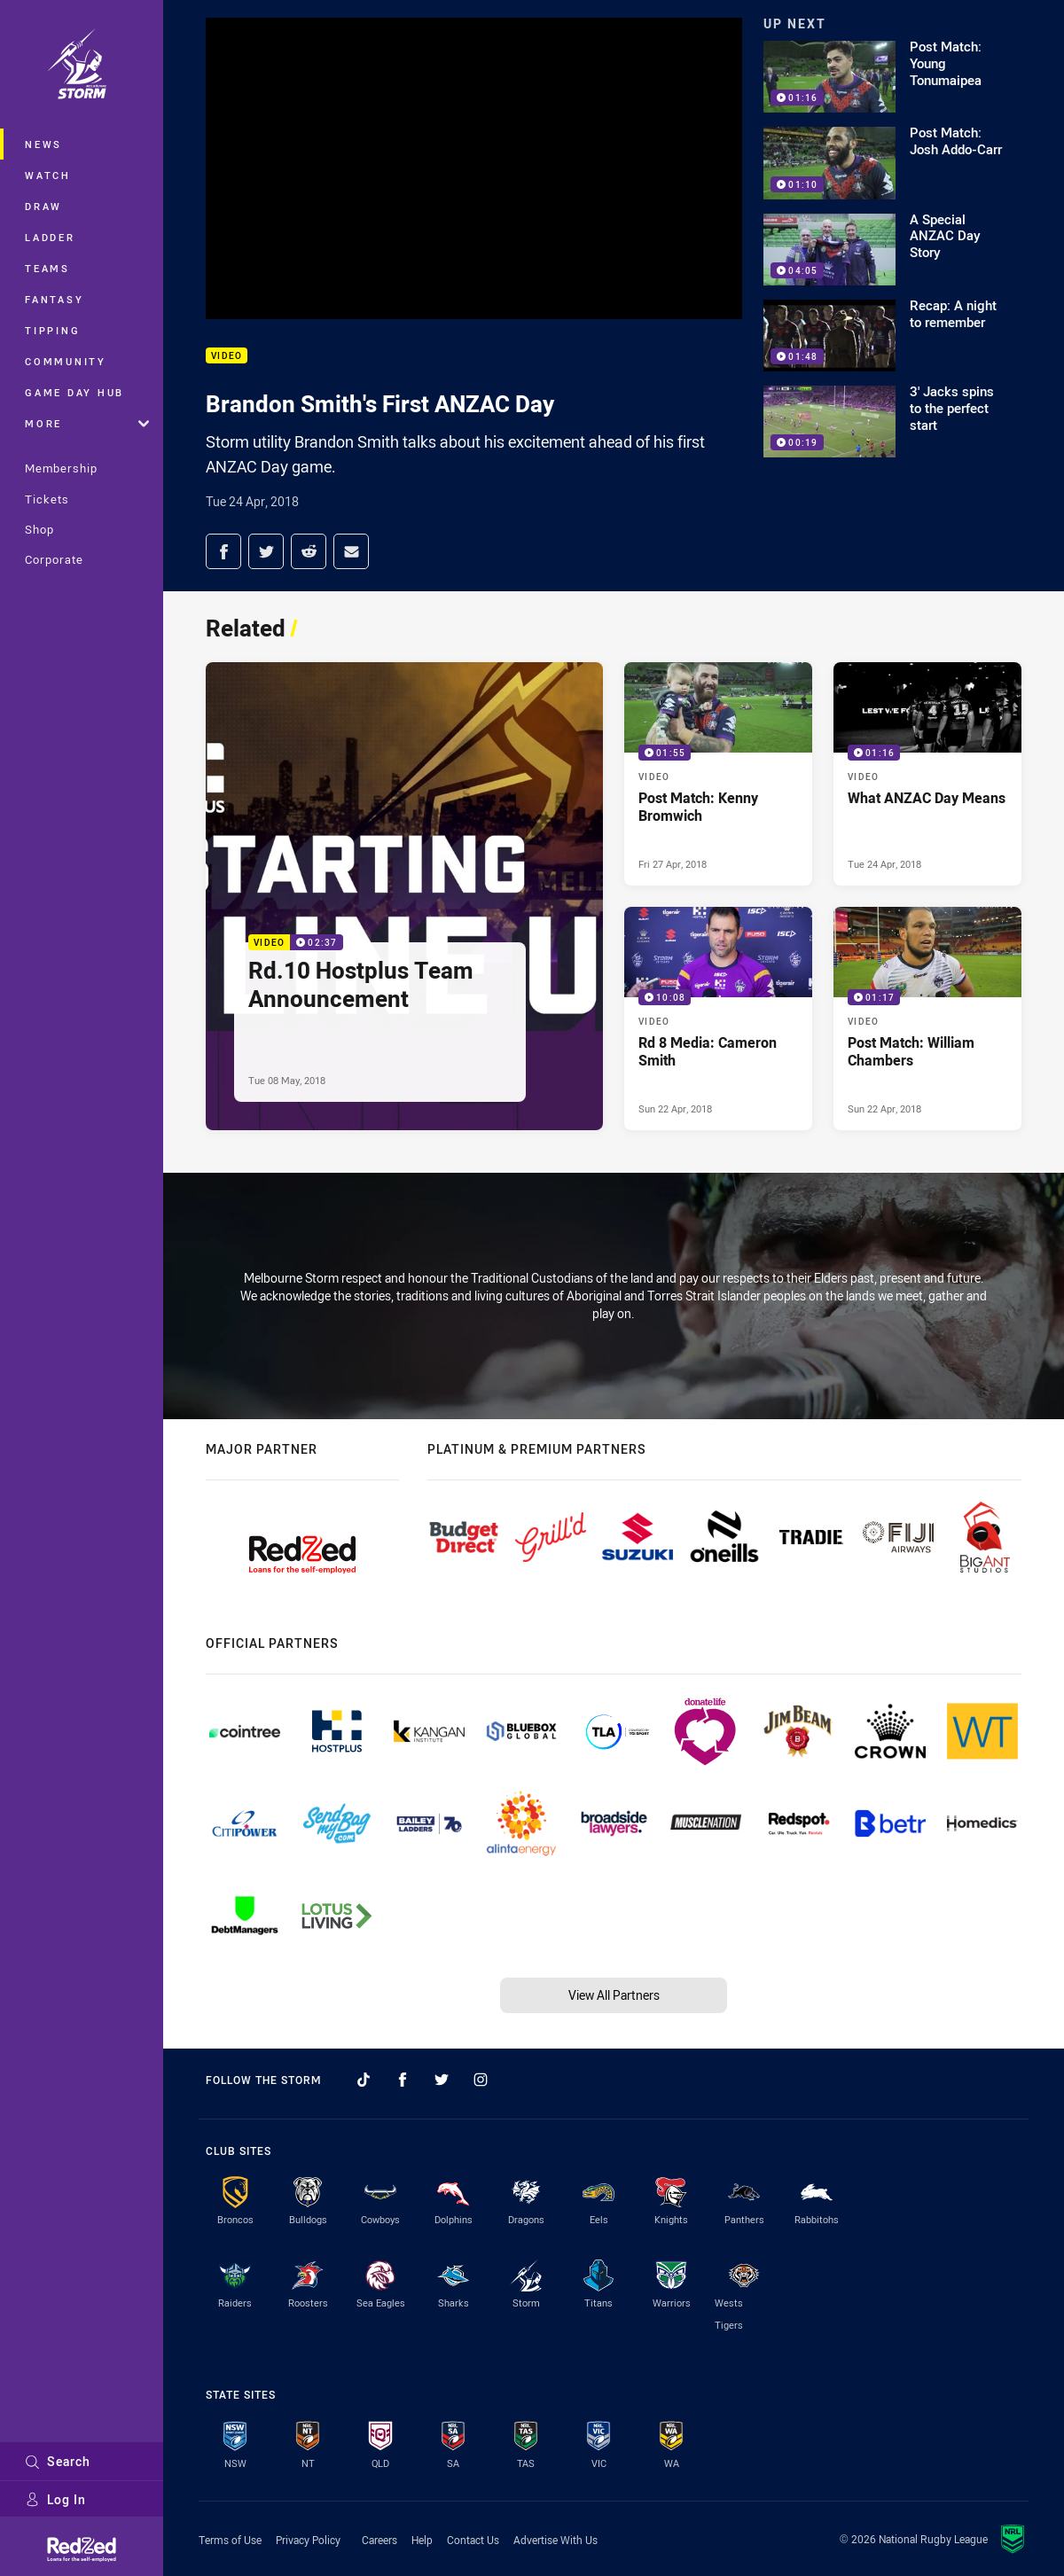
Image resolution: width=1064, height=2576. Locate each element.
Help (422, 2540)
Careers (379, 2540)
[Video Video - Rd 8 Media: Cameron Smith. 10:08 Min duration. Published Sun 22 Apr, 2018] (718, 1018)
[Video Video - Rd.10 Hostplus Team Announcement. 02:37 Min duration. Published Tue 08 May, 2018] (404, 896)
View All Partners (614, 1995)
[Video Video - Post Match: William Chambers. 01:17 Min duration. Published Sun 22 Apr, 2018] (927, 1018)
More (87, 423)
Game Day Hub (74, 392)
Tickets (47, 499)
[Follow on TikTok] (363, 2080)
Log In (55, 2499)
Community (65, 361)
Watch (48, 175)
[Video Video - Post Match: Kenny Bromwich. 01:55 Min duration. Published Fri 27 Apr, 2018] (718, 774)
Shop (39, 529)
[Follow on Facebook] (402, 2080)
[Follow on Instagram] (480, 2080)
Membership (61, 468)
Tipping (52, 330)
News (43, 144)
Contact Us (473, 2540)
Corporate (54, 559)
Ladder (50, 237)
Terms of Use (230, 2540)
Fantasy (54, 299)
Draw (43, 206)
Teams (47, 268)
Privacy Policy (308, 2540)
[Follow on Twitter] (441, 2080)
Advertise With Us (555, 2540)
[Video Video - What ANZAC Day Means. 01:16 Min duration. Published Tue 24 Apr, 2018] (927, 774)
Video (226, 356)
